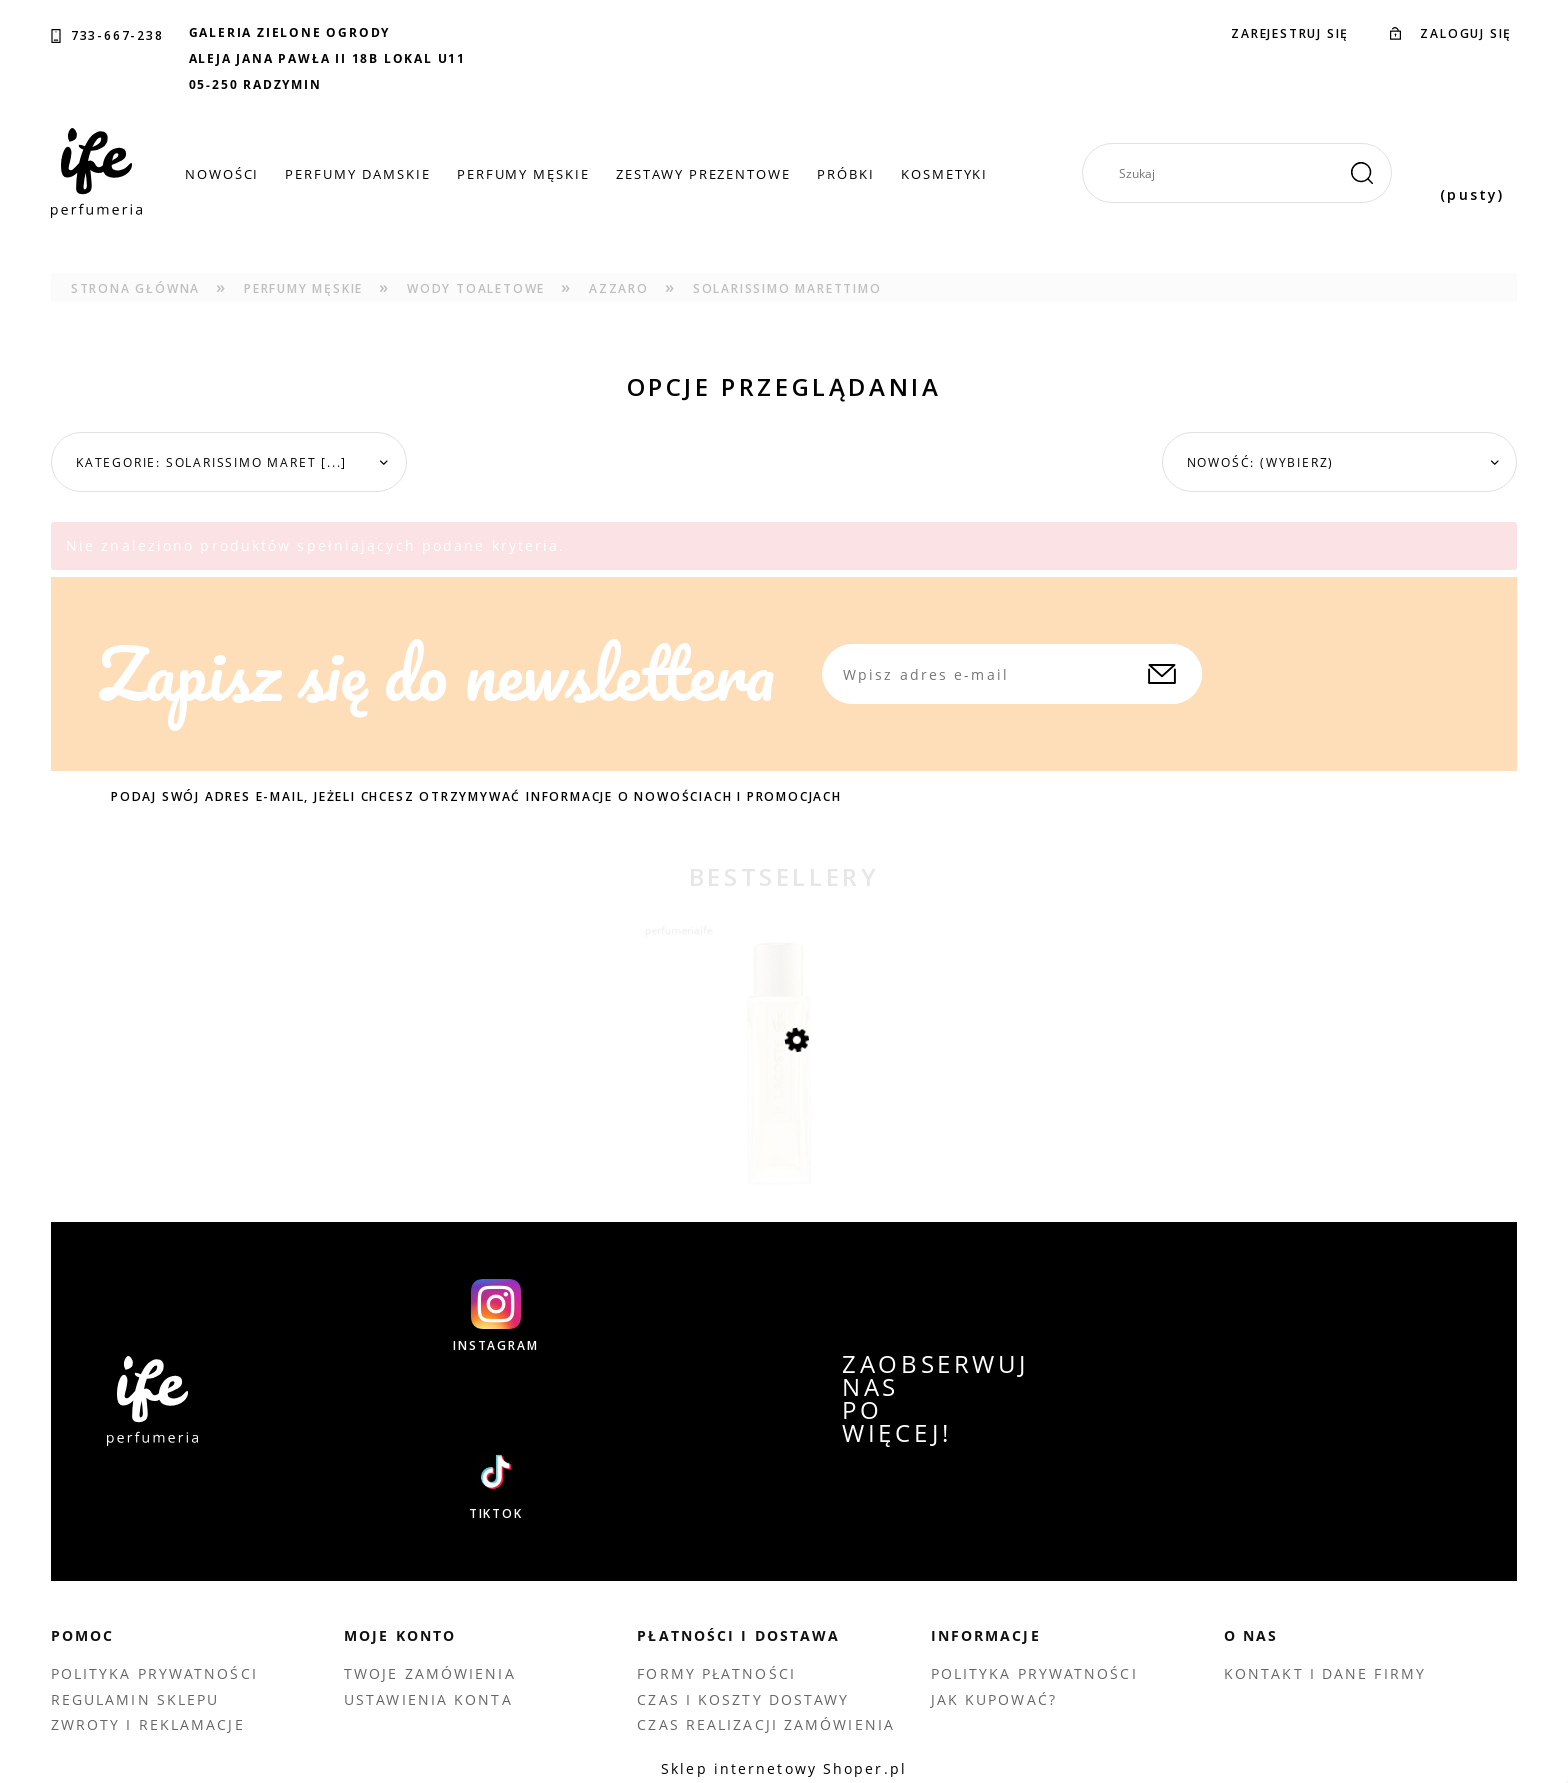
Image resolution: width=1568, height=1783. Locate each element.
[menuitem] (222, 174)
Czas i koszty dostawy (743, 1699)
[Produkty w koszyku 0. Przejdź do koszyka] (1472, 173)
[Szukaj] (1362, 173)
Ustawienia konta (428, 1699)
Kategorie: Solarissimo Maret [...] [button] (211, 462)
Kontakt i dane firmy (1325, 1673)
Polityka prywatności (154, 1673)
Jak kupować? (994, 1699)
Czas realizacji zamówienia (766, 1724)
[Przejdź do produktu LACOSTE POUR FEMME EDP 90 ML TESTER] (784, 1105)
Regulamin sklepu (135, 1699)
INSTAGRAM (495, 1346)
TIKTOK (496, 1514)
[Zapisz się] (1162, 674)
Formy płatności (716, 1673)
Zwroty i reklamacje (148, 1724)
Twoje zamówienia (430, 1673)
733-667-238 (117, 36)
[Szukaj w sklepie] (1245, 173)
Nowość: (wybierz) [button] (1261, 462)
